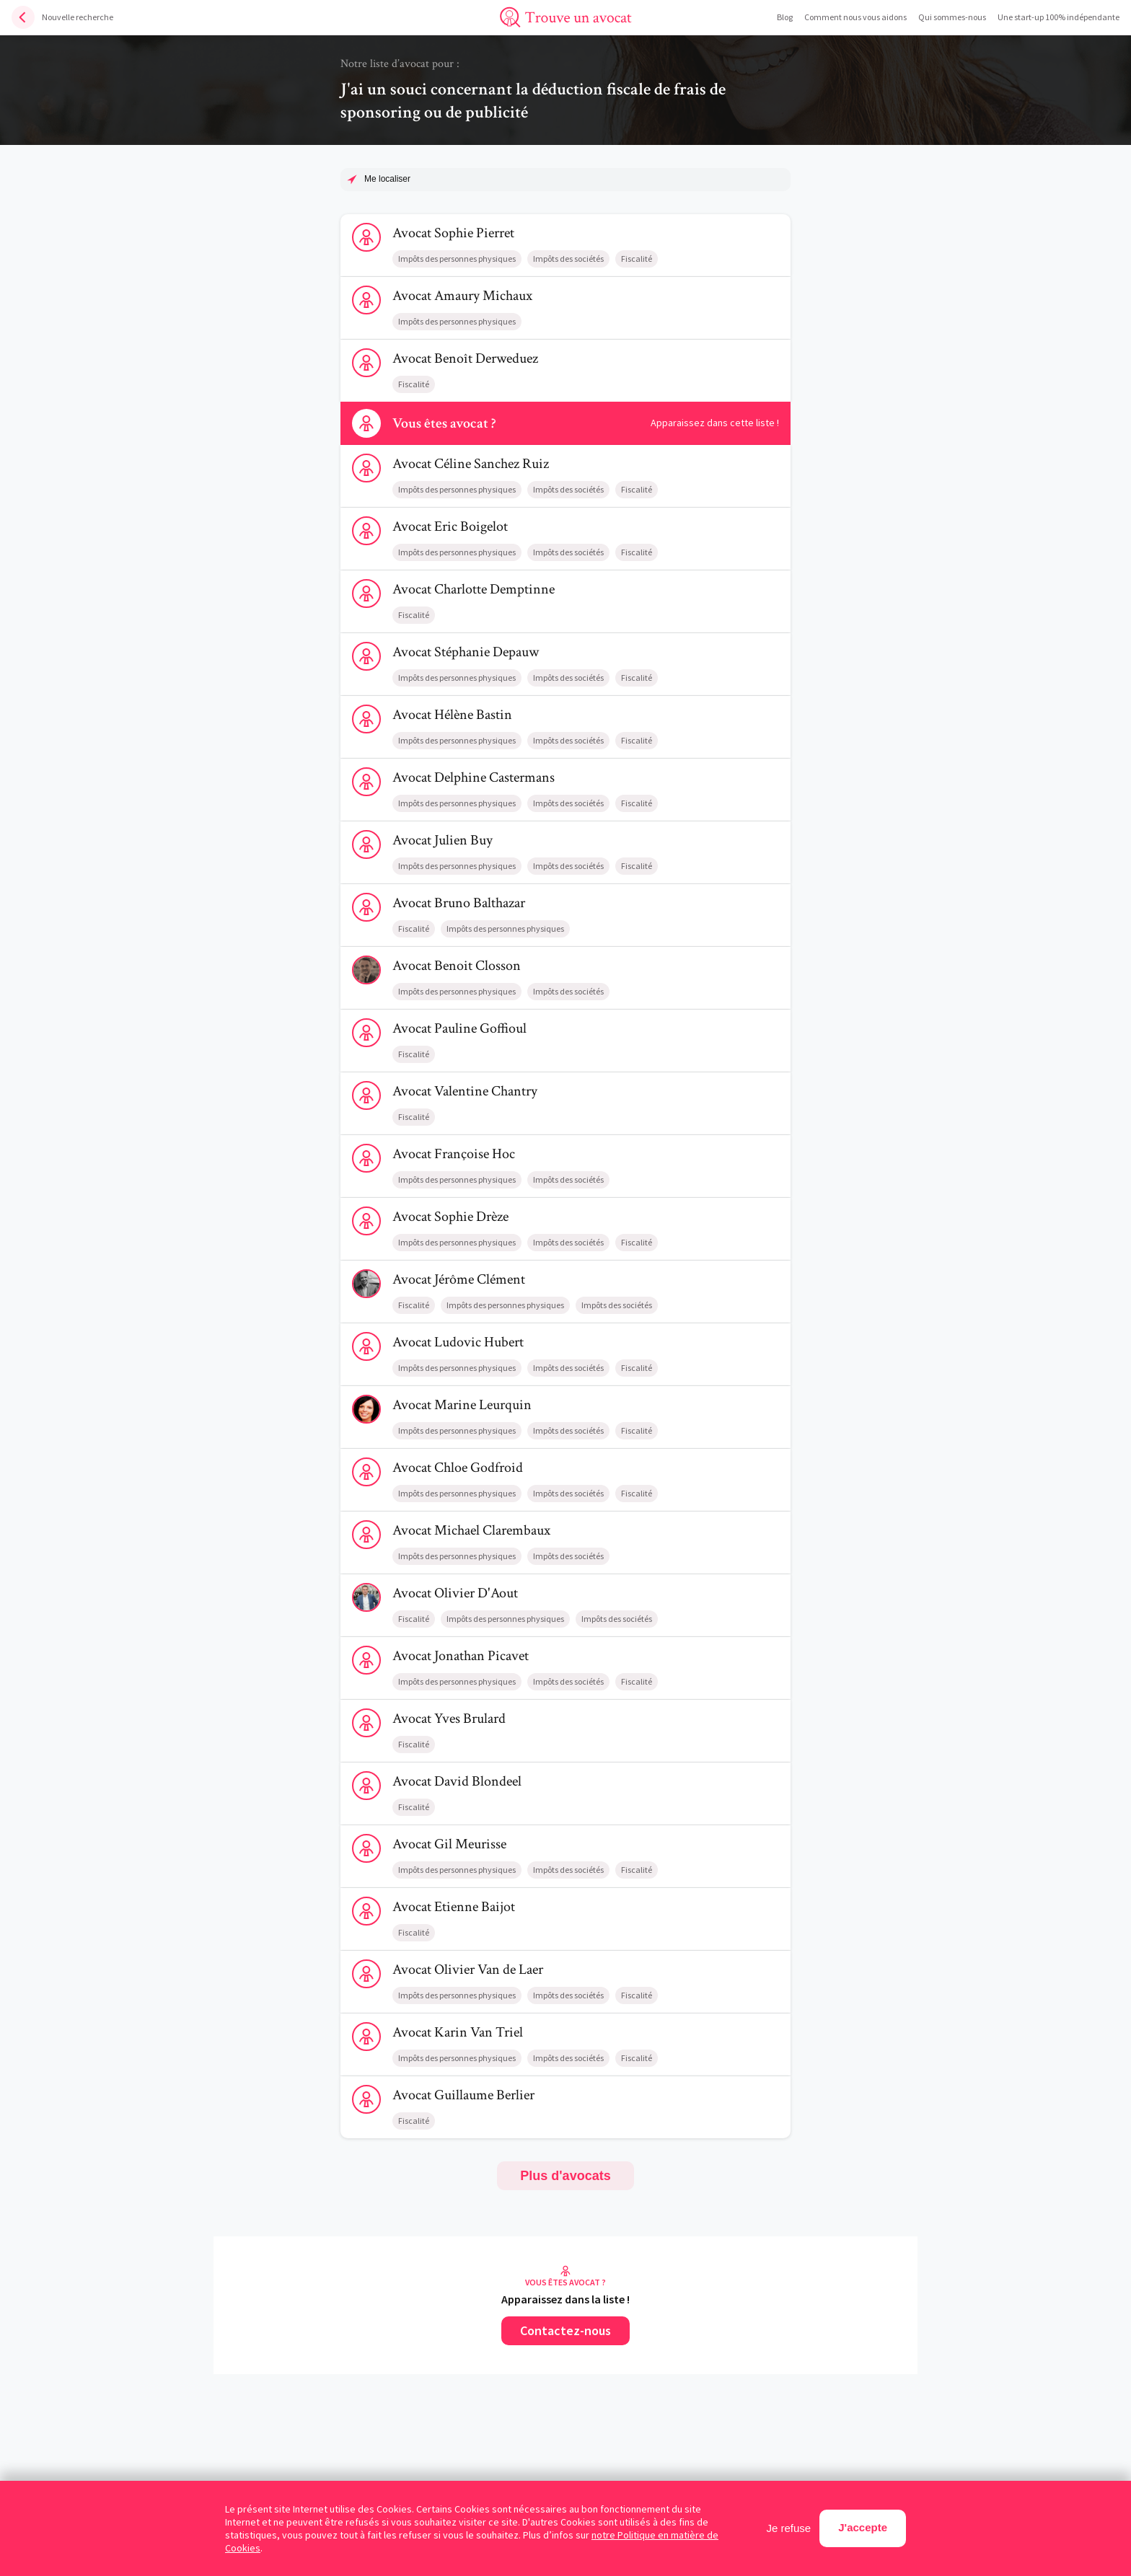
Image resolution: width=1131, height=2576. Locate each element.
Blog (785, 17)
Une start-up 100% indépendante (1058, 17)
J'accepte (862, 2527)
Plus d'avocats (565, 2176)
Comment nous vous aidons (855, 17)
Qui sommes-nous (952, 17)
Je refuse (789, 2528)
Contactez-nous (565, 2330)
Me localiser (387, 179)
